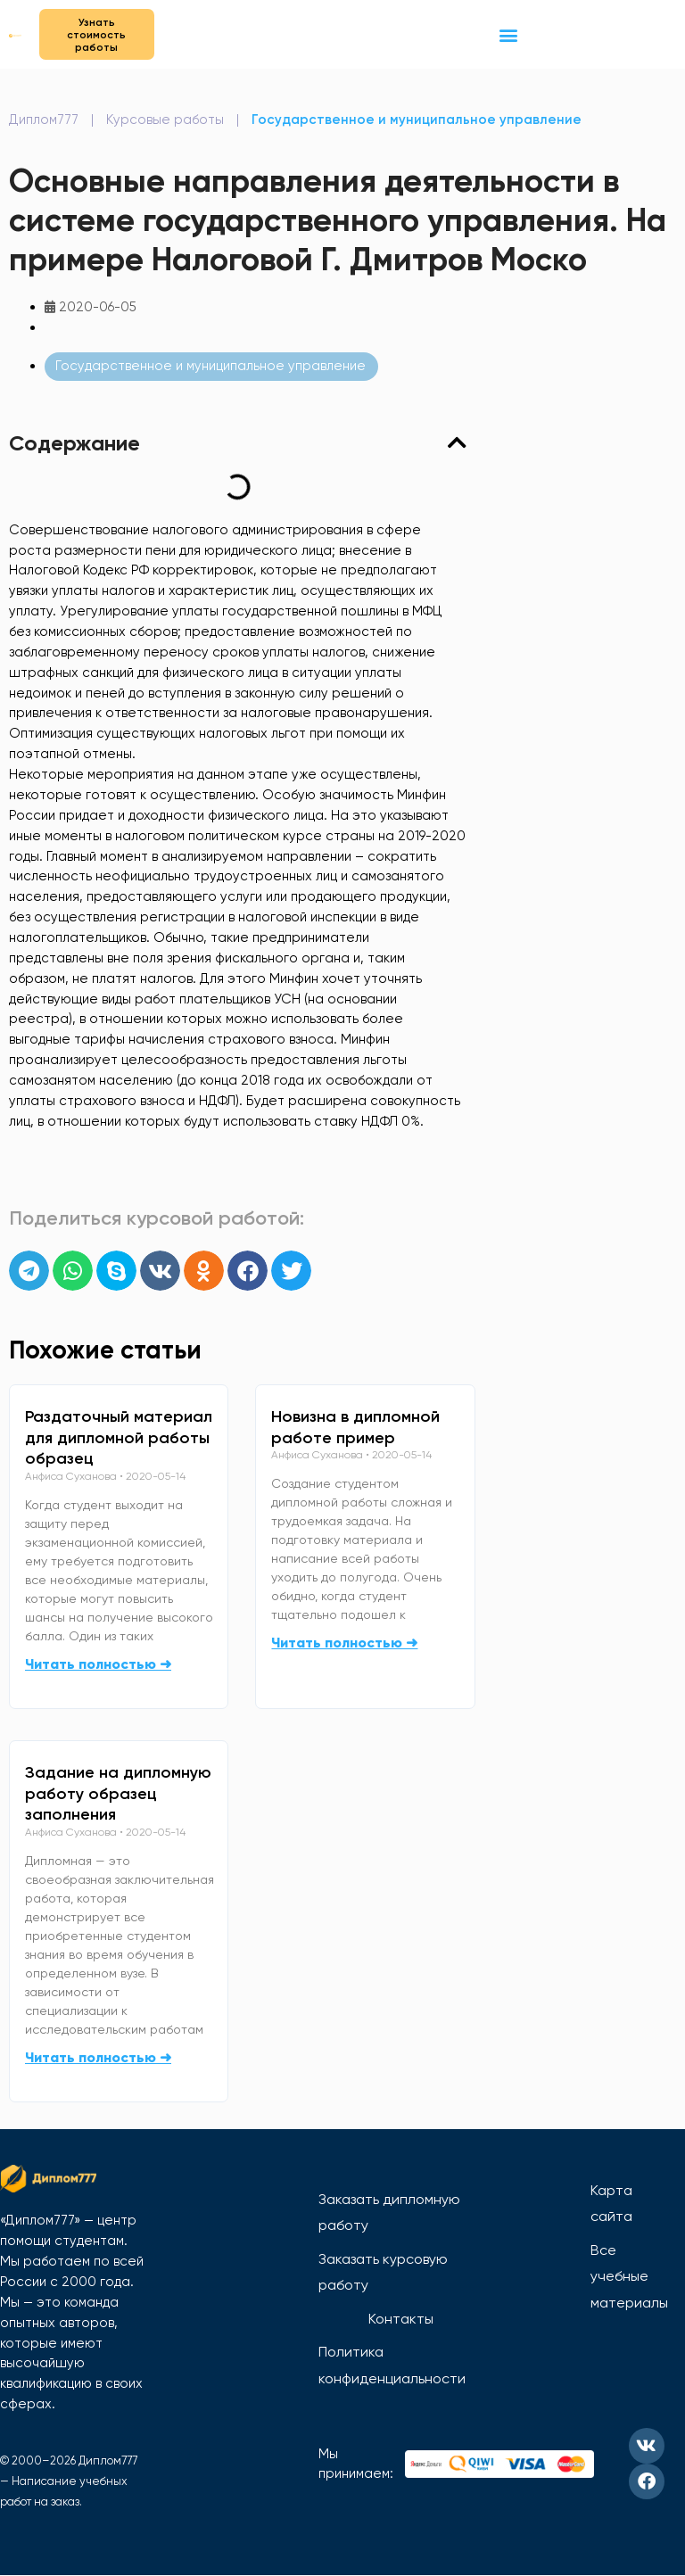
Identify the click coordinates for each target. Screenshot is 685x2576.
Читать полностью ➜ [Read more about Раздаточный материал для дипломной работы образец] (98, 1663)
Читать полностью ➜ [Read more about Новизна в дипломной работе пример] (344, 1642)
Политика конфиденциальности (392, 2366)
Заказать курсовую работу (383, 2272)
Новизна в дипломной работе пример (355, 1427)
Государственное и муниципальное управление (417, 120)
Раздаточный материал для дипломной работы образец (118, 1438)
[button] (508, 34)
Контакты (400, 2318)
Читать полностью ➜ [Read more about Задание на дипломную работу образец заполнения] (98, 2057)
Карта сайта (611, 2203)
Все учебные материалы (629, 2276)
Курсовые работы (165, 120)
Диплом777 (43, 120)
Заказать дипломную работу (389, 2212)
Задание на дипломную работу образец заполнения (118, 1794)
